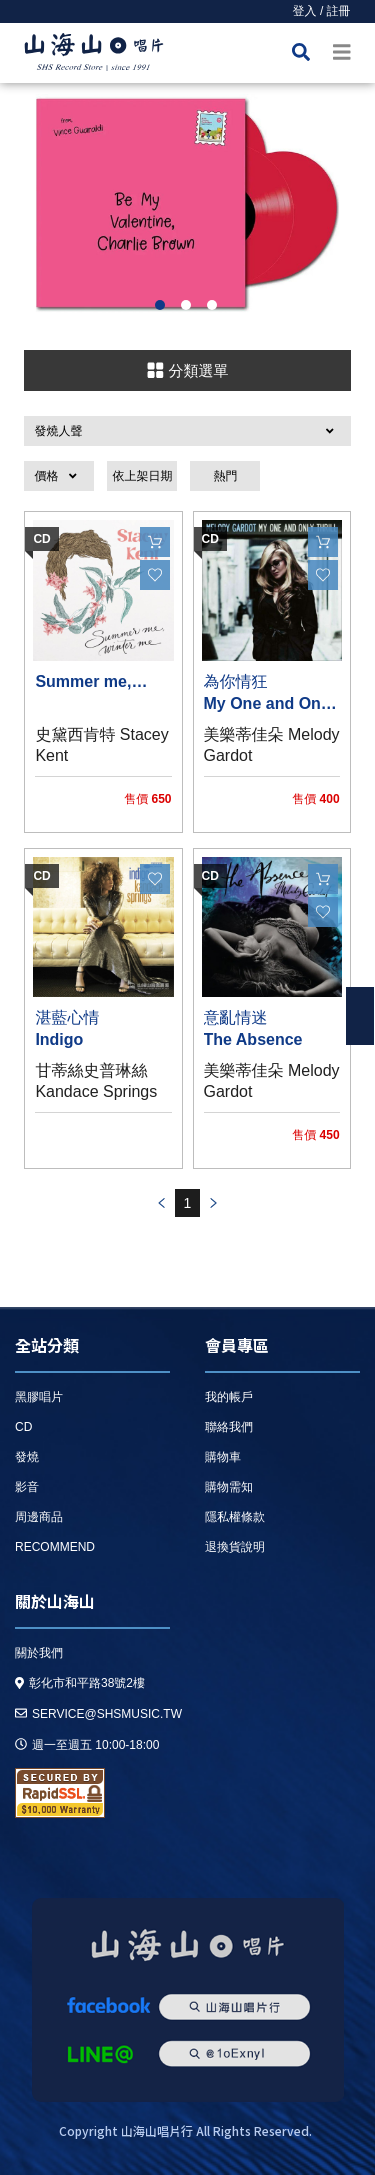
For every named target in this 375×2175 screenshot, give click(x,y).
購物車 (223, 1457)
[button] (187, 431)
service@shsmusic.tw (98, 1714)
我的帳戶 (229, 1397)
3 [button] (212, 305)
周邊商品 (39, 1517)
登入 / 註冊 (322, 11)
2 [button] (186, 305)
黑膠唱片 (39, 1397)
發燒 (27, 1457)
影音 (27, 1487)
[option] (187, 203)
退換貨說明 (235, 1547)
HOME (94, 55)
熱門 (225, 476)
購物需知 (229, 1487)
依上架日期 (142, 476)
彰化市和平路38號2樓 (80, 1683)
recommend (55, 1547)
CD (23, 1427)
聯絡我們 (229, 1427)
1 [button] (160, 305)
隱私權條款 (235, 1517)
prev (161, 1203)
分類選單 (187, 370)
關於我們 (39, 1653)
